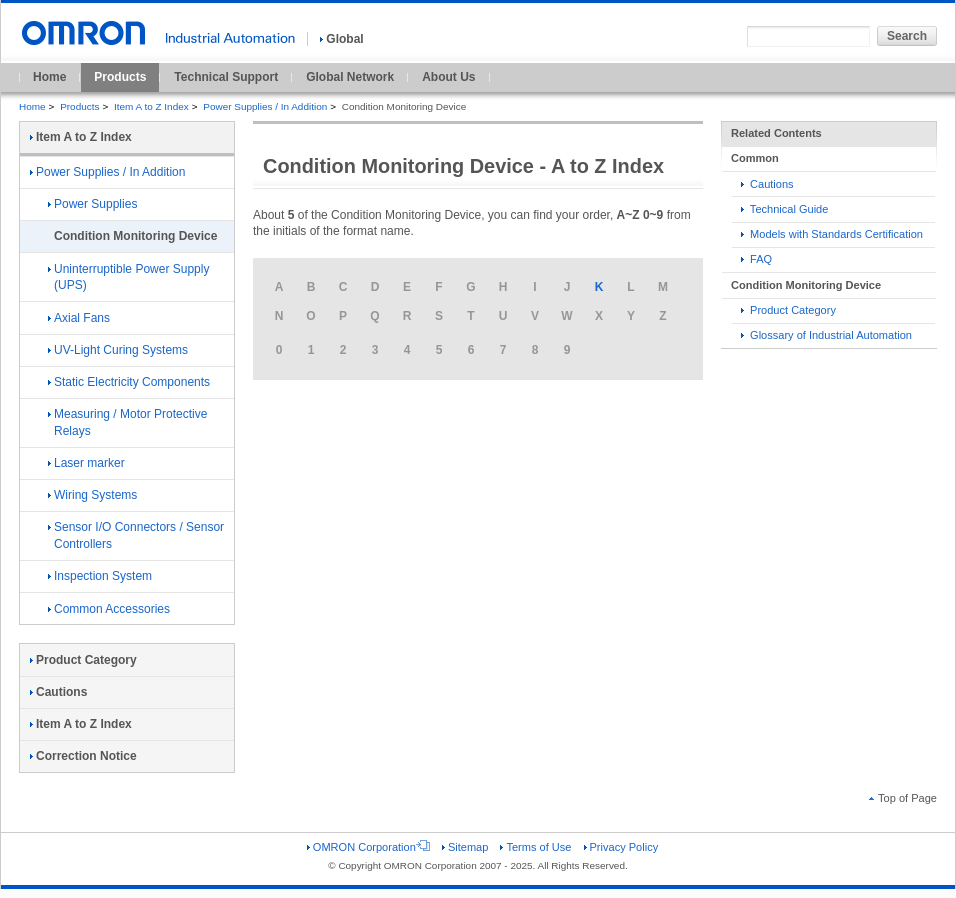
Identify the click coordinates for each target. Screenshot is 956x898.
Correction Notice (83, 756)
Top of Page (903, 798)
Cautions (767, 184)
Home (49, 77)
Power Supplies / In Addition (265, 106)
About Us (448, 77)
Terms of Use (535, 847)
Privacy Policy (621, 847)
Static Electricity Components (129, 382)
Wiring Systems (92, 495)
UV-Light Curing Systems (118, 350)
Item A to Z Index (151, 106)
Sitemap (465, 847)
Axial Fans (79, 318)
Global (341, 39)
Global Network (350, 77)
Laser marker (86, 463)
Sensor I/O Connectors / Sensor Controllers (136, 535)
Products (120, 77)
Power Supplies (92, 204)
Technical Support (226, 77)
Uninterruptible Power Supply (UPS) (128, 277)
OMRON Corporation (368, 847)
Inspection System (100, 576)
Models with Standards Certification (832, 234)
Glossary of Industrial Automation (826, 335)
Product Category (788, 310)
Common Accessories (109, 609)
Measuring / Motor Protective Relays (127, 422)
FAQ (756, 259)
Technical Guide (784, 209)
